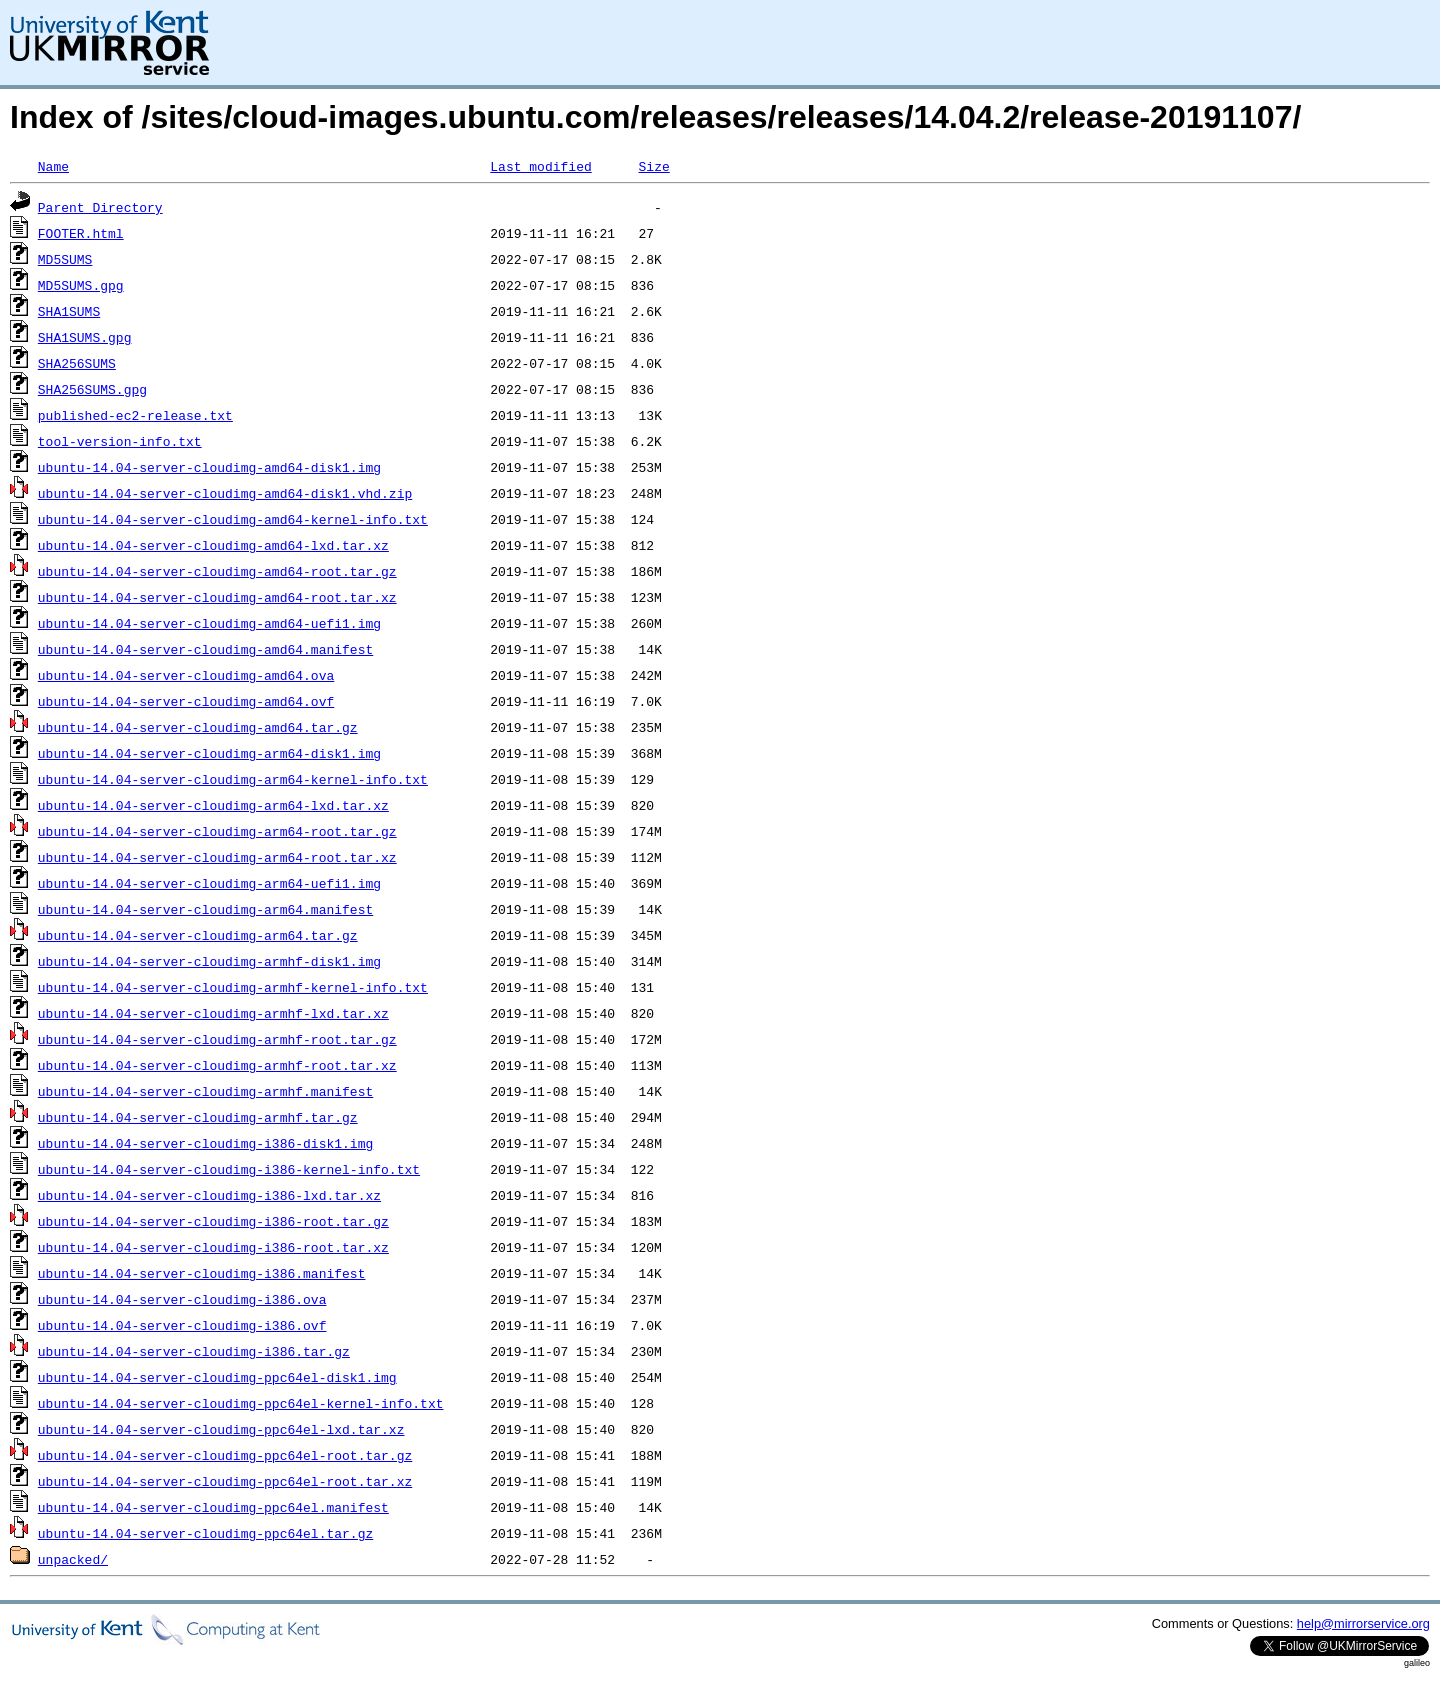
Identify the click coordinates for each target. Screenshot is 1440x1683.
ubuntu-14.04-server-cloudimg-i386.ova (182, 1299)
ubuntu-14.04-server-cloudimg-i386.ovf (182, 1325)
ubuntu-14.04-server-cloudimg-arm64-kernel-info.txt (233, 779)
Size (653, 166)
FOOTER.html (81, 233)
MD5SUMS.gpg (81, 285)
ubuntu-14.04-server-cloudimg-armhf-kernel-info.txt (233, 987)
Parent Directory (100, 207)
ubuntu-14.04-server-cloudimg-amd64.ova (186, 675)
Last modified (540, 166)
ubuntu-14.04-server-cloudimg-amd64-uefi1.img (209, 623)
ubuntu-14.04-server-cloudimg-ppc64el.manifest (213, 1507)
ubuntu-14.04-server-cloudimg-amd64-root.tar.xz (217, 597)
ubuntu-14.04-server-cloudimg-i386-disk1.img (205, 1143)
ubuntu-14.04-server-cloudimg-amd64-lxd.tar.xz (213, 545)
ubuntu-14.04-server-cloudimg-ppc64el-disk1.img (217, 1377)
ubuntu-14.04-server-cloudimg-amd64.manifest (205, 649)
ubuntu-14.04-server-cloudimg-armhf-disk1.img (209, 961)
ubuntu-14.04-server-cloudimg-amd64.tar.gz (198, 727)
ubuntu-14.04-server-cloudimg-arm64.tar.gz (198, 935)
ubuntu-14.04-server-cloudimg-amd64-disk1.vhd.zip (225, 493)
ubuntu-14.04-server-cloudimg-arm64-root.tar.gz (217, 831)
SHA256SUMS (77, 363)
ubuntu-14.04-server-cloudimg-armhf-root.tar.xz (217, 1065)
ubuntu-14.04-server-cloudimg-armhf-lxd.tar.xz (213, 1013)
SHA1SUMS (69, 311)
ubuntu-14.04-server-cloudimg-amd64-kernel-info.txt (233, 519)
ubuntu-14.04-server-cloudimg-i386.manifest (202, 1273)
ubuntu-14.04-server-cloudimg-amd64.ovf (186, 701)
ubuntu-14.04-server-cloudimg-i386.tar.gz (194, 1351)
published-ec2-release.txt (135, 415)
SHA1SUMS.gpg (85, 337)
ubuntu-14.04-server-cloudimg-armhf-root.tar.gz (217, 1039)
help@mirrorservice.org (1363, 1623)
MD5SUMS (65, 259)
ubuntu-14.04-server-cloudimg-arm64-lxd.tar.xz (213, 805)
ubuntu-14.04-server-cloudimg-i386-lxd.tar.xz (209, 1195)
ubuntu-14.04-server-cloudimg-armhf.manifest (205, 1091)
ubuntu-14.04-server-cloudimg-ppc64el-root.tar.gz (225, 1455)
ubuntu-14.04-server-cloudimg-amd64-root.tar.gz (217, 571)
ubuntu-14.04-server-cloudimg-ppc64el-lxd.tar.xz (221, 1429)
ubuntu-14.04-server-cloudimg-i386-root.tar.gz (213, 1221)
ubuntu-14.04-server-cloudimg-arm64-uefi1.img (209, 883)
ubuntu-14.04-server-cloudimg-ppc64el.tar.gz (205, 1533)
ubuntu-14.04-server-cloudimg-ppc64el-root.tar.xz (225, 1481)
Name (53, 166)
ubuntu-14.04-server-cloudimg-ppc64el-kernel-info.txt (241, 1403)
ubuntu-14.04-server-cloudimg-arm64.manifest (205, 909)
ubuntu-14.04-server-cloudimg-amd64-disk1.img (209, 467)
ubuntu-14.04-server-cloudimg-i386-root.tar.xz (213, 1247)
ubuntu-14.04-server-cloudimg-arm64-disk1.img (209, 753)
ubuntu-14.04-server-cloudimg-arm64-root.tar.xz (217, 857)
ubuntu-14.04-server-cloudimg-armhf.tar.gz (198, 1117)
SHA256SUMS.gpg (92, 389)
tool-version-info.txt (120, 441)
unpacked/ (73, 1559)
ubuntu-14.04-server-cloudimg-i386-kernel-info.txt (229, 1169)
